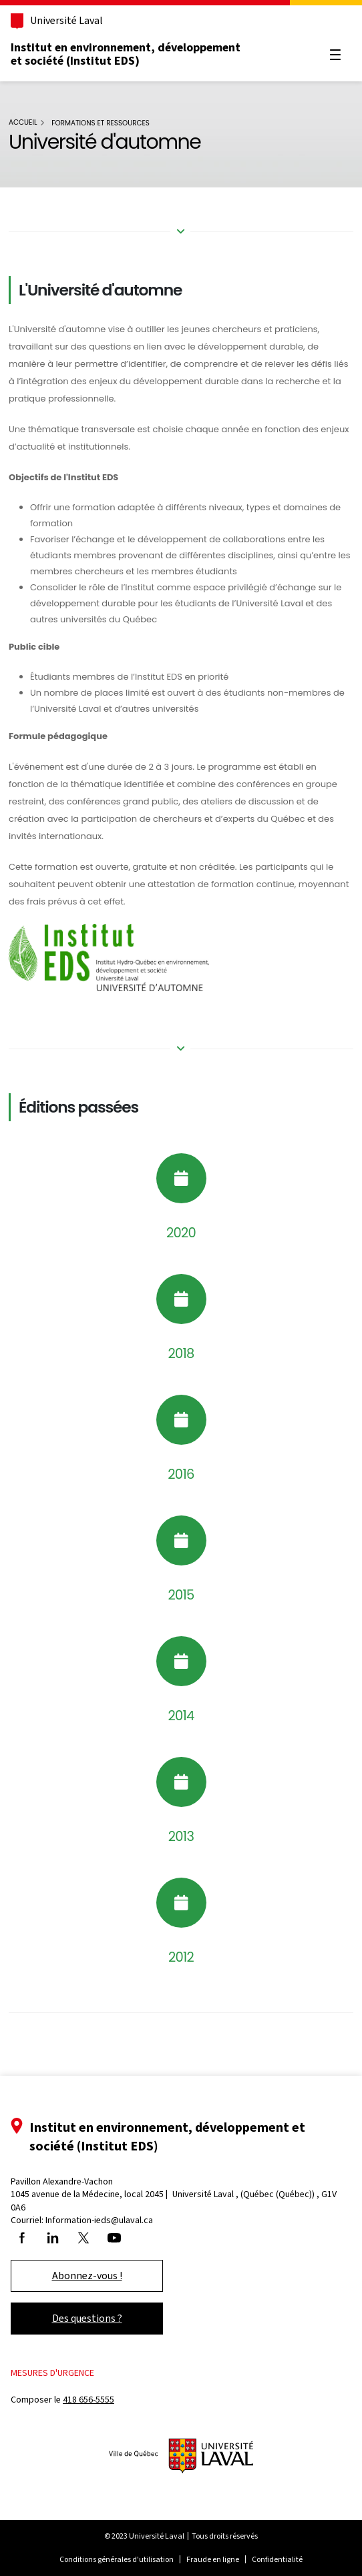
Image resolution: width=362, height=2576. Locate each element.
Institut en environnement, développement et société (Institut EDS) (125, 54)
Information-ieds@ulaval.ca (99, 2220)
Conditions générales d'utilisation (116, 2559)
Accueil (23, 122)
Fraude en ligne (212, 2559)
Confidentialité (277, 2559)
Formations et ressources (100, 123)
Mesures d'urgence (52, 2373)
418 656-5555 (88, 2399)
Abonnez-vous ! (87, 2276)
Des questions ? (87, 2318)
